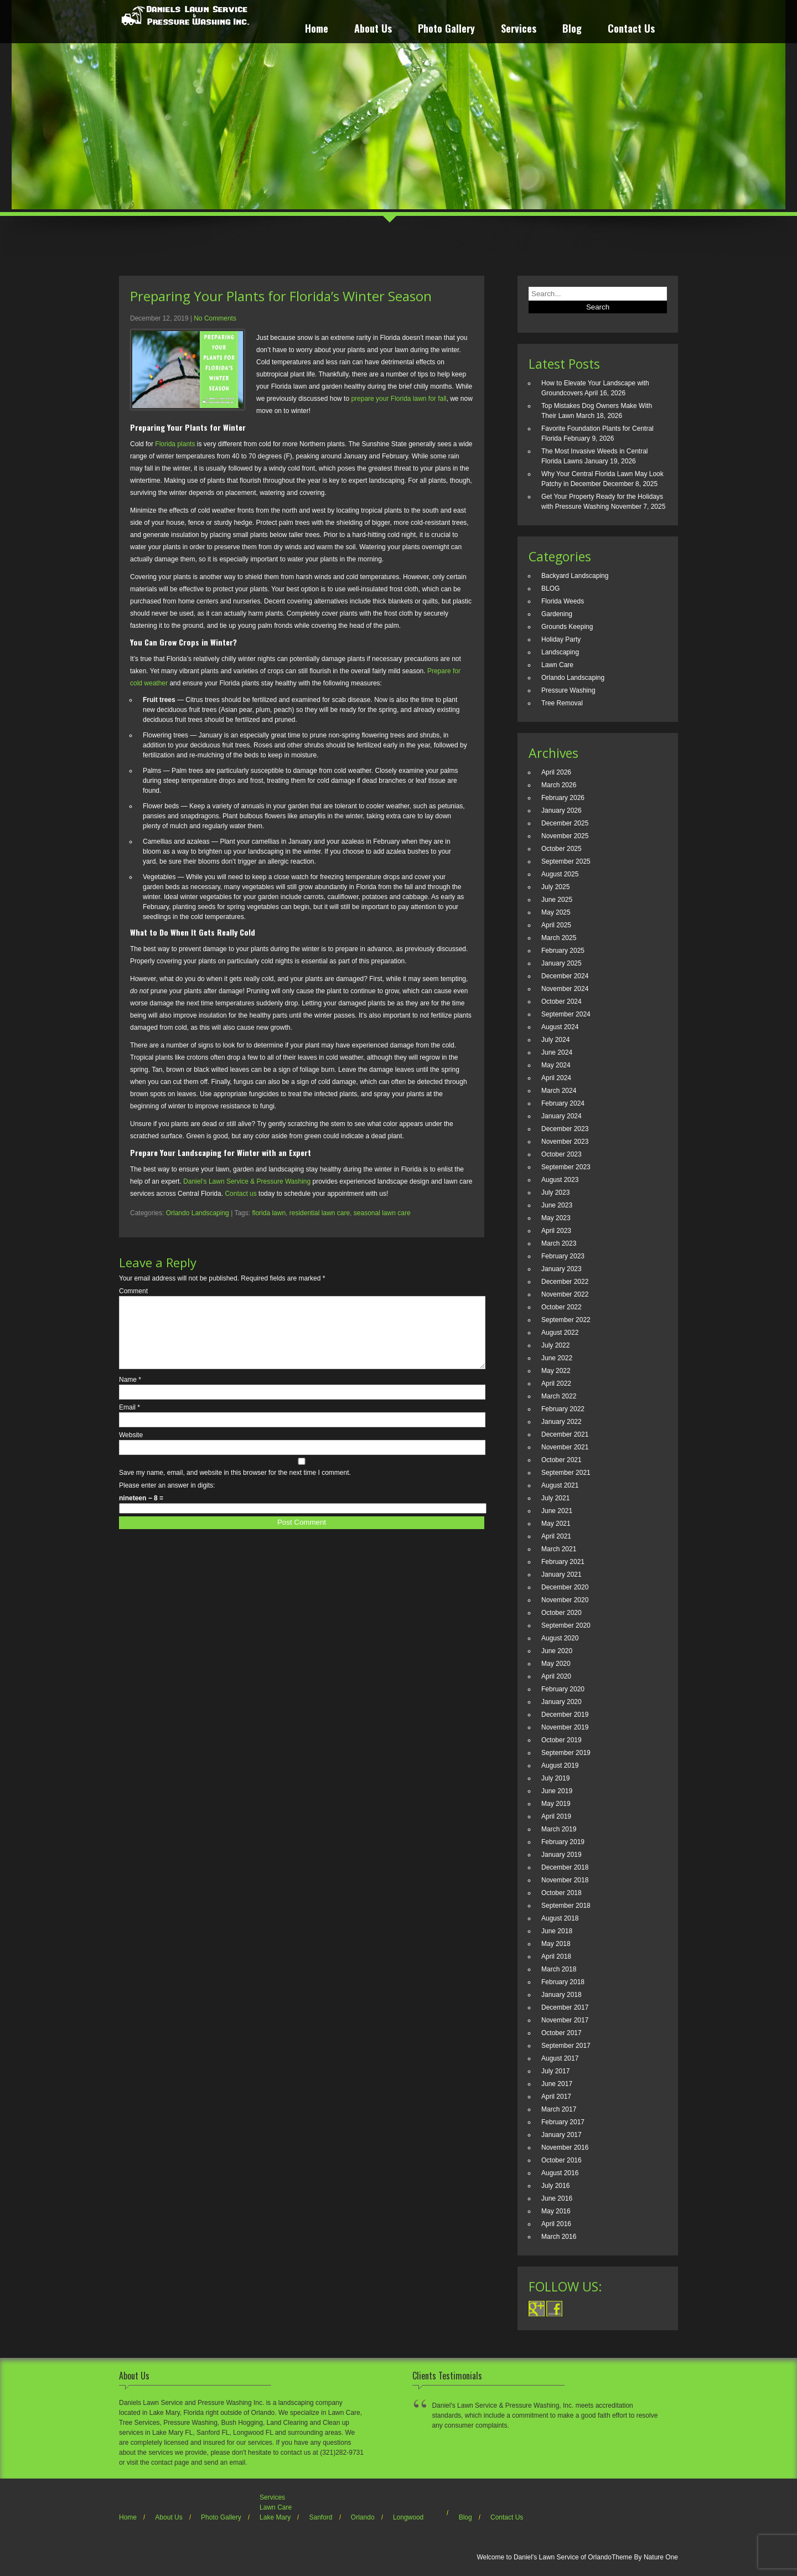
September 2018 (566, 1905)
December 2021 (564, 1434)
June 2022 (556, 1358)
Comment (133, 1291)
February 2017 (562, 2122)
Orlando (363, 2517)
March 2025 (558, 938)
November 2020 (564, 1600)
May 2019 (556, 1804)
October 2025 (561, 849)
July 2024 (555, 1040)
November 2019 (564, 1727)
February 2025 (562, 950)
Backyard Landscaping (574, 576)
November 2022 (564, 1294)
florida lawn (269, 1213)
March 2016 (558, 2237)
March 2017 (558, 2109)
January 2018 (561, 1995)
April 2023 (556, 1231)
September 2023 (566, 1167)
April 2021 (556, 1536)
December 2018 (564, 1867)
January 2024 (561, 1116)
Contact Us (631, 29)
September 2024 (566, 1014)
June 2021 (556, 1511)
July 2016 (555, 2186)
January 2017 (561, 2135)
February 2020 (562, 1689)
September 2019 (566, 1753)
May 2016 (556, 2211)
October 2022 (561, 1307)
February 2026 (562, 798)
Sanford (320, 2517)
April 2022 (556, 1383)
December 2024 (564, 976)
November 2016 (564, 2147)
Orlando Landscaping (197, 1213)
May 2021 (556, 1523)
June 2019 (556, 1791)
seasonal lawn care (382, 1213)
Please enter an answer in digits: (167, 1499)
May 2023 (556, 1218)
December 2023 (564, 1129)
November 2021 (564, 1447)
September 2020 (566, 1625)
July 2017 (555, 2071)
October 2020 (561, 1613)
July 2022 (555, 1345)
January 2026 (561, 810)
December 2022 (564, 1282)
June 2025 (556, 900)
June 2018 (556, 1931)
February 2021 (562, 1562)
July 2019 (555, 1778)
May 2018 (556, 1944)
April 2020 (556, 1676)
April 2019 (556, 1816)
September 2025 (566, 861)
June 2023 (556, 1205)
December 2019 (564, 1714)
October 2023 (561, 1154)
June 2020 (556, 1651)
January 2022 (561, 1422)
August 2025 (559, 874)
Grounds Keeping (567, 627)
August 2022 (559, 1332)
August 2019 (559, 1765)
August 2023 (559, 1180)
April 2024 (556, 1078)
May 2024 (556, 1065)
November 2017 (564, 2020)
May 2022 (556, 1371)
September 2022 (566, 1320)
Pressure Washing (568, 690)
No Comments (215, 318)
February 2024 (562, 1103)
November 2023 (564, 1141)
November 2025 (564, 836)
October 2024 (561, 1001)
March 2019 (558, 1829)
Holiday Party (561, 639)
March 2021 (558, 1549)
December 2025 (564, 823)
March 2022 (558, 1396)
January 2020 (561, 1702)
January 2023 (561, 1269)
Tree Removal (562, 703)
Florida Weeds (562, 601)
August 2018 (559, 1918)
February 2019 (562, 1842)
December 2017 (564, 2007)
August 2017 (559, 2058)
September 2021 (566, 1473)
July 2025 (555, 887)
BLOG (550, 588)
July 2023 (555, 1192)
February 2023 (562, 1256)
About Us (373, 29)
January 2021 (561, 1574)
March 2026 (558, 785)
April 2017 (556, 2096)
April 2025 (556, 925)
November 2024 (564, 989)
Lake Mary (275, 2517)
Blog (572, 29)
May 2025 (556, 912)
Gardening (556, 614)
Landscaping (560, 652)
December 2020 (564, 1587)
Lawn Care (557, 665)
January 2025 (561, 963)
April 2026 (556, 772)
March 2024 (558, 1091)
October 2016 (561, 2160)
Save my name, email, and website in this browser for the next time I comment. (235, 1486)
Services (518, 29)
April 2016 (556, 2224)
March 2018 (558, 1969)
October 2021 (561, 1460)
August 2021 (559, 1485)
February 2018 (562, 1982)
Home (316, 29)
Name (130, 1393)
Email (129, 1420)
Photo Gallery (446, 29)
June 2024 (556, 1052)
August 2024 (559, 1027)
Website (131, 1448)
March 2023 (558, 1243)
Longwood (408, 2517)
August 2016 (559, 2173)
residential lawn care (319, 1213)
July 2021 (555, 1498)
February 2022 (562, 1409)
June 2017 (556, 2084)
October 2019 (561, 1740)
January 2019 (561, 1855)
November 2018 (564, 1880)
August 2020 (559, 1638)
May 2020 (556, 1664)
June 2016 (556, 2198)
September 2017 (566, 2046)
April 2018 (556, 1956)
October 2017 (561, 2033)
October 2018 (561, 1893)
